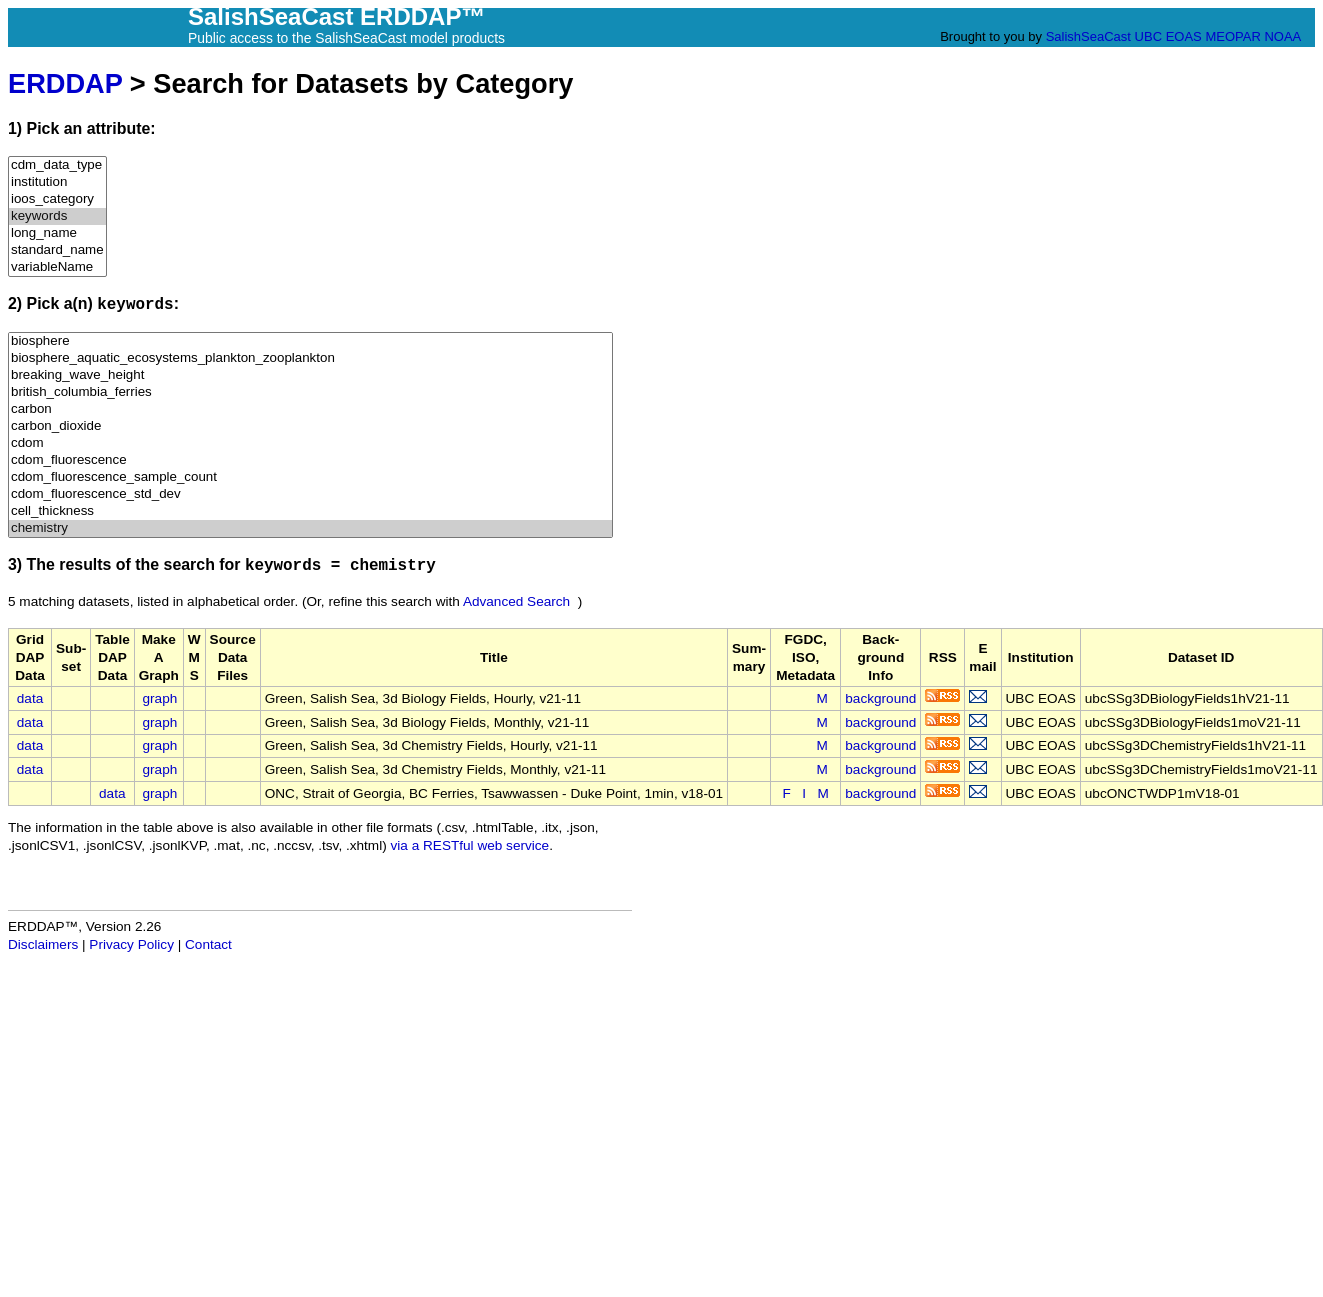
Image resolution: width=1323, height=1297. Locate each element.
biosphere (310, 341)
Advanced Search (516, 601)
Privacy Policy (131, 944)
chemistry (310, 528)
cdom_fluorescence (310, 460)
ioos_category (57, 199)
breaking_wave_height (310, 375)
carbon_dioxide (310, 426)
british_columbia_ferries (310, 392)
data (30, 698)
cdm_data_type (57, 165)
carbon (310, 409)
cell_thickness (310, 511)
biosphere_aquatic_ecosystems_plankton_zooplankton (310, 358)
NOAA (1282, 36)
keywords (57, 216)
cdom (310, 443)
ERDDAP (65, 83)
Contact (208, 944)
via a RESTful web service (470, 845)
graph (160, 698)
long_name (57, 233)
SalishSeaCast (1088, 36)
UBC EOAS (1168, 36)
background (880, 698)
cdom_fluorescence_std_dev (310, 494)
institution (57, 182)
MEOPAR (1232, 36)
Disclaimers (43, 944)
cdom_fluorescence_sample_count (310, 477)
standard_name (57, 250)
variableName (57, 267)
